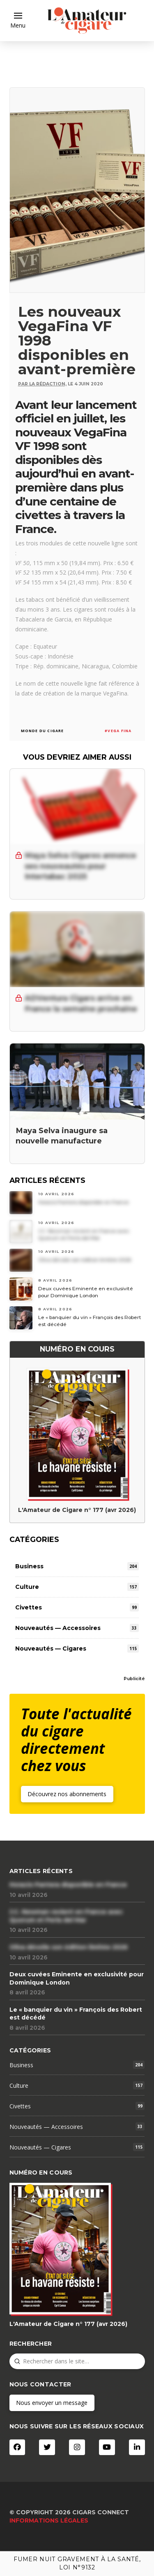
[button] (18, 20)
